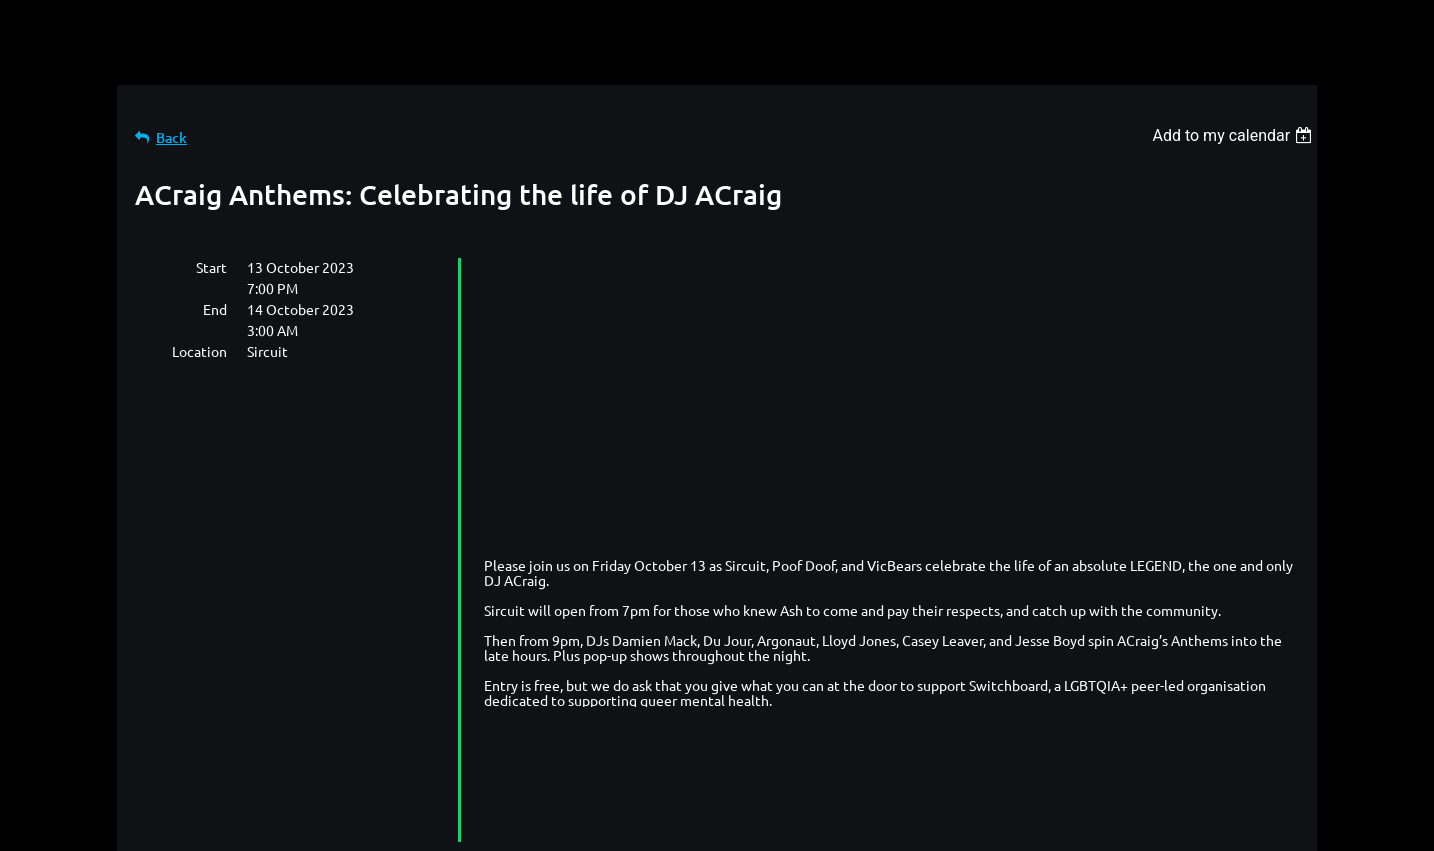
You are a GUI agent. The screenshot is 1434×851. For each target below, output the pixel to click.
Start (211, 267)
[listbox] (1234, 135)
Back (171, 137)
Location (199, 351)
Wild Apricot (1078, 826)
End (215, 309)
